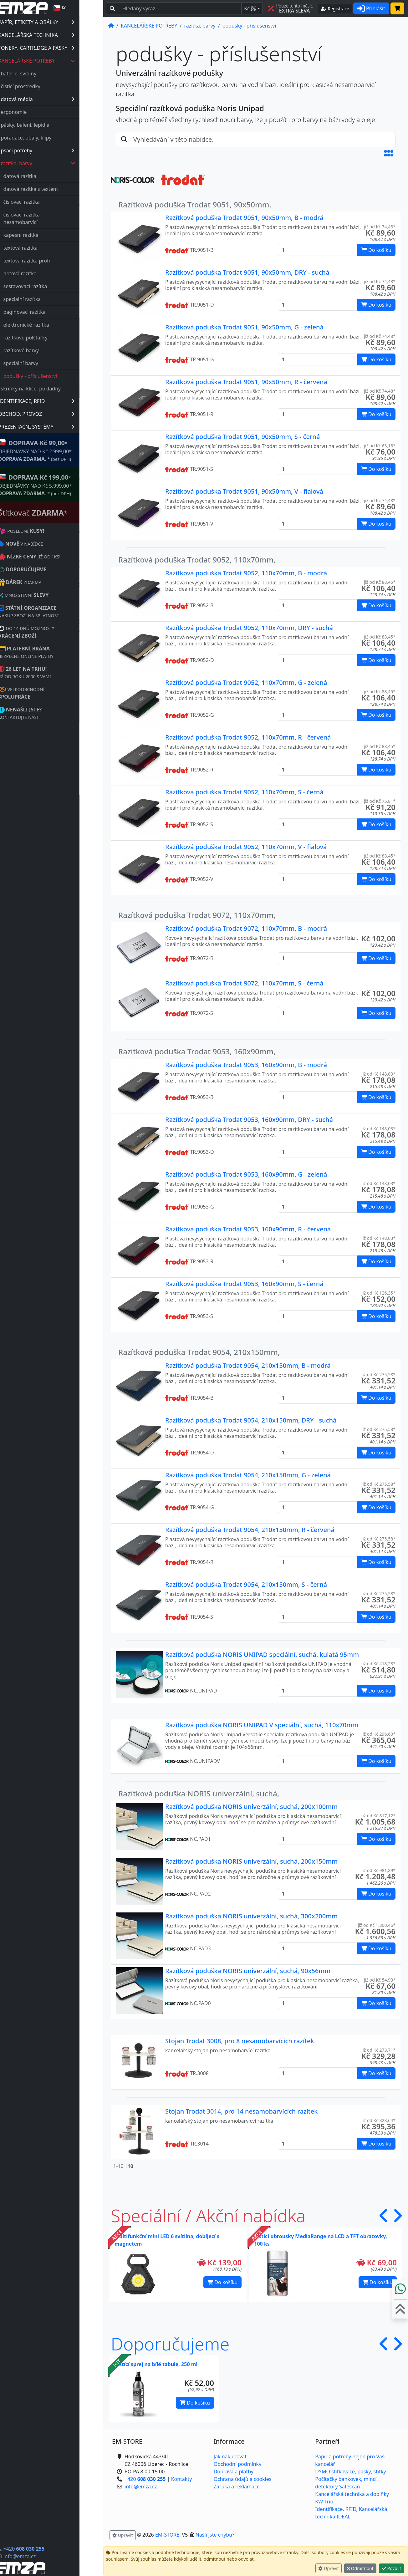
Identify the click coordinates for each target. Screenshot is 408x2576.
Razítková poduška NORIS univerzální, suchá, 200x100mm (251, 1806)
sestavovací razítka (49, 286)
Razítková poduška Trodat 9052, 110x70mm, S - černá (244, 792)
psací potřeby (61, 150)
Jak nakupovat (230, 2456)
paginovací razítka (48, 311)
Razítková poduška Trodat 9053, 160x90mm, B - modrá (246, 1065)
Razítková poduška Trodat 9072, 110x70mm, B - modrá (246, 928)
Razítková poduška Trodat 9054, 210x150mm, (199, 1352)
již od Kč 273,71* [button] (378, 2050)
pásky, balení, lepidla (49, 124)
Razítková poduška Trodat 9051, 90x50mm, (194, 204)
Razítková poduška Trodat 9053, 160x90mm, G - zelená (246, 1174)
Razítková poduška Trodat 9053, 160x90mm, (197, 1051)
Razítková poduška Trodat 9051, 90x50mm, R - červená (246, 382)
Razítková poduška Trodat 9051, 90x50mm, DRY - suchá (247, 272)
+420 (47, 2548)
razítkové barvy (45, 350)
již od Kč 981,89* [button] (378, 1870)
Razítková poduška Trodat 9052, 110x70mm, (197, 559)
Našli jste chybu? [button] (215, 2534)
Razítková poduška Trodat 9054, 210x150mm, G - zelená (248, 1475)
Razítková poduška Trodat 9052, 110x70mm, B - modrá (246, 573)
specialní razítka (46, 299)
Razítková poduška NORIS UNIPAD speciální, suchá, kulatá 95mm (262, 1654)
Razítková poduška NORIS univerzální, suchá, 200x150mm (251, 1861)
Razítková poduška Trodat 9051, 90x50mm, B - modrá (244, 217)
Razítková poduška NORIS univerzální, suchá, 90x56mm (247, 1971)
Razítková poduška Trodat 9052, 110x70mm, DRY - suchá (249, 628)
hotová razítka (43, 273)
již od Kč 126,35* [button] (378, 1293)
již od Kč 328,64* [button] (378, 2120)
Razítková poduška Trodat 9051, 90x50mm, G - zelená (244, 327)
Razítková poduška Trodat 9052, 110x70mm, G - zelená (246, 682)
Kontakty (181, 2479)
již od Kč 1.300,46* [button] (376, 1925)
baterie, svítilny (42, 73)
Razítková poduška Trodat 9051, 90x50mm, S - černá (242, 436)
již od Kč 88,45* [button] (379, 582)
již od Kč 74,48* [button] (379, 227)
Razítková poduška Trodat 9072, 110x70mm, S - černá (244, 983)
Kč (250, 8)
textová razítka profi (50, 260)
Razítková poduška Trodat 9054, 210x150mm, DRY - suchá (250, 1420)
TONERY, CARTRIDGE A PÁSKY (60, 47)
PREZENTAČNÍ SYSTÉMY (60, 426)
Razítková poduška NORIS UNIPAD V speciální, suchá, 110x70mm (261, 1725)
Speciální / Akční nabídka (208, 2215)
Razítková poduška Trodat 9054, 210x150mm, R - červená (249, 1529)
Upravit (328, 2568)
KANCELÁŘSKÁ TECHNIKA (60, 35)
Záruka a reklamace (237, 2486)
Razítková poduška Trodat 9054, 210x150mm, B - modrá (248, 1365)
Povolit (391, 2568)
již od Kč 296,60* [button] (378, 1734)
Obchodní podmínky (238, 2464)
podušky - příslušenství (54, 376)
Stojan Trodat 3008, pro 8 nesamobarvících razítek (239, 2041)
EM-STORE (167, 2534)
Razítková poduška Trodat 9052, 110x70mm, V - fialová (246, 847)
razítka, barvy (62, 163)
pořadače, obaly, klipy (50, 137)
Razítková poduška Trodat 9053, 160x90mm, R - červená (248, 1229)
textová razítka (44, 247)
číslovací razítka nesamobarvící (45, 218)
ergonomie (38, 112)
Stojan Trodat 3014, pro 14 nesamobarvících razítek (241, 2111)
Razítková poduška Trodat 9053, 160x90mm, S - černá (244, 1284)
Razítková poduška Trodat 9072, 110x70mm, (197, 915)
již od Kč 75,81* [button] (379, 801)
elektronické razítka (50, 324)
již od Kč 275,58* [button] (378, 1374)
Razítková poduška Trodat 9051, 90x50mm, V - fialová (244, 491)
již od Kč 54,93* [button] (379, 1980)
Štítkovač (56, 512)
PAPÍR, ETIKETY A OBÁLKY (60, 22)
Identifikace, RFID (335, 2509)
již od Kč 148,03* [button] (378, 1074)
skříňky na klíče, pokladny (55, 388)
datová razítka (43, 176)
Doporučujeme (170, 2343)
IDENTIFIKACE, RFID (60, 401)
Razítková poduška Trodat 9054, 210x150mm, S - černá (246, 1584)
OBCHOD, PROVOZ (60, 413)
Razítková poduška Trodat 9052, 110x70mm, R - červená (248, 737)
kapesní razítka (44, 235)
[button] (388, 153)
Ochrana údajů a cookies (243, 2479)
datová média (61, 99)
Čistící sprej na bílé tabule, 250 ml (156, 2364)
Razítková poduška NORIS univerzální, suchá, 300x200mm (251, 1916)
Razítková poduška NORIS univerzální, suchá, (198, 1793)
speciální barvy (44, 363)
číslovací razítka (45, 201)
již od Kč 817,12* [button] (378, 1816)
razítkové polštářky (49, 337)
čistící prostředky (44, 86)
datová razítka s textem (54, 189)
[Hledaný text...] (180, 8)
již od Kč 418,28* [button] (378, 1664)
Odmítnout (360, 2568)
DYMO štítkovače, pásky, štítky (350, 2471)
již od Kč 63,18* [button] (379, 446)
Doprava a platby (233, 2471)
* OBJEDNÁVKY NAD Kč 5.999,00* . (59, 485)
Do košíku (222, 2282)
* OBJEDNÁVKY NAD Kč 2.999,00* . (59, 450)
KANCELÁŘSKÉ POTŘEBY (60, 60)
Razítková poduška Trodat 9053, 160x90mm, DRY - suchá (249, 1119)
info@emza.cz (43, 2556)
